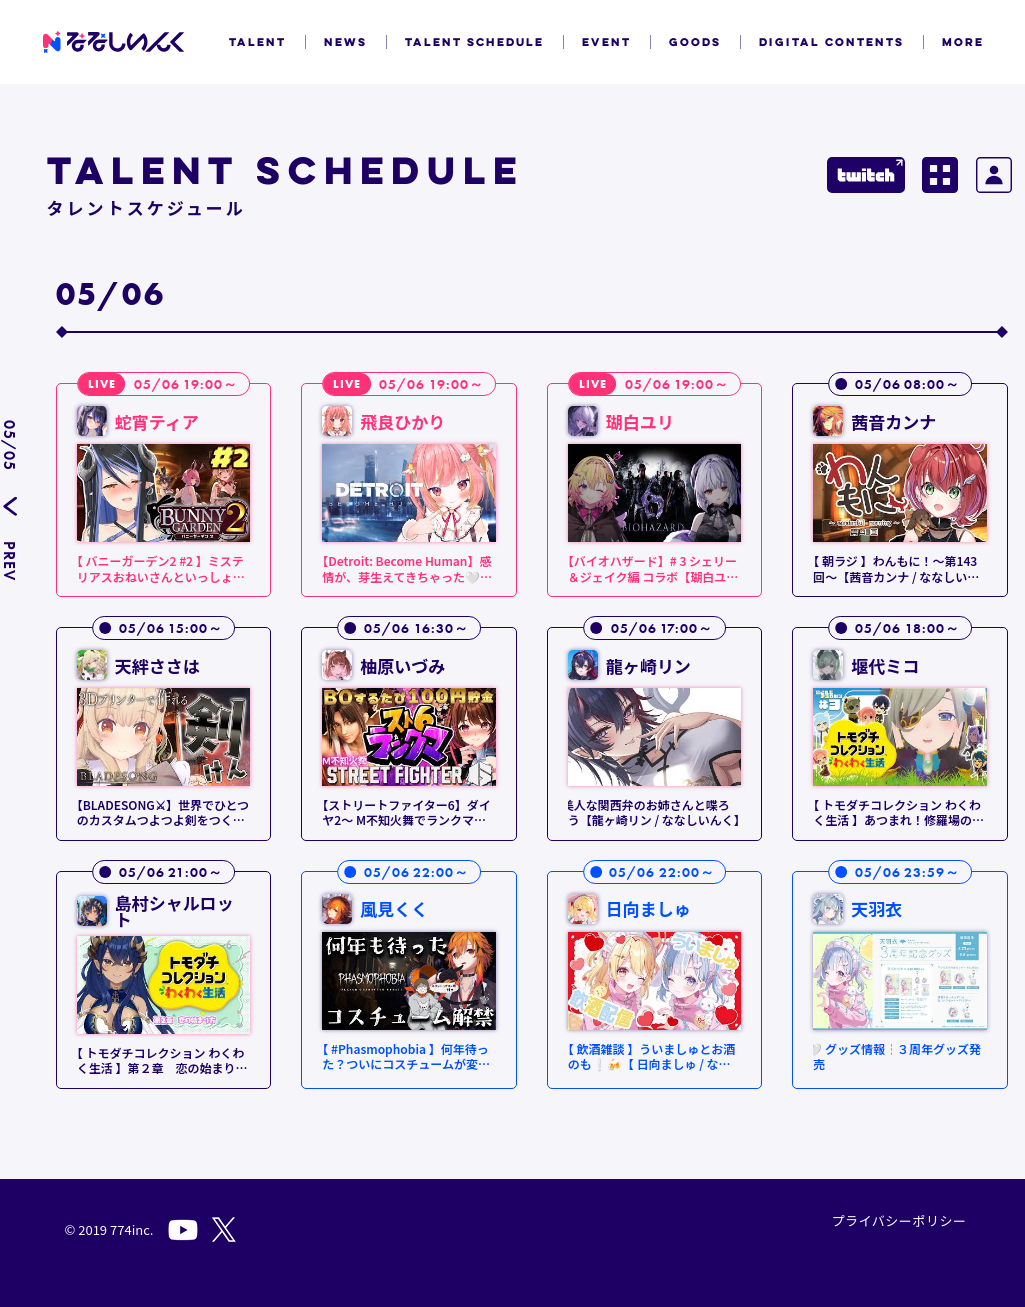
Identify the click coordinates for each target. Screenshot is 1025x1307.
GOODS (695, 42)
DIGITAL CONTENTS (831, 42)
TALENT (257, 42)
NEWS (345, 42)
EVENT (606, 42)
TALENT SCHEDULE (474, 42)
